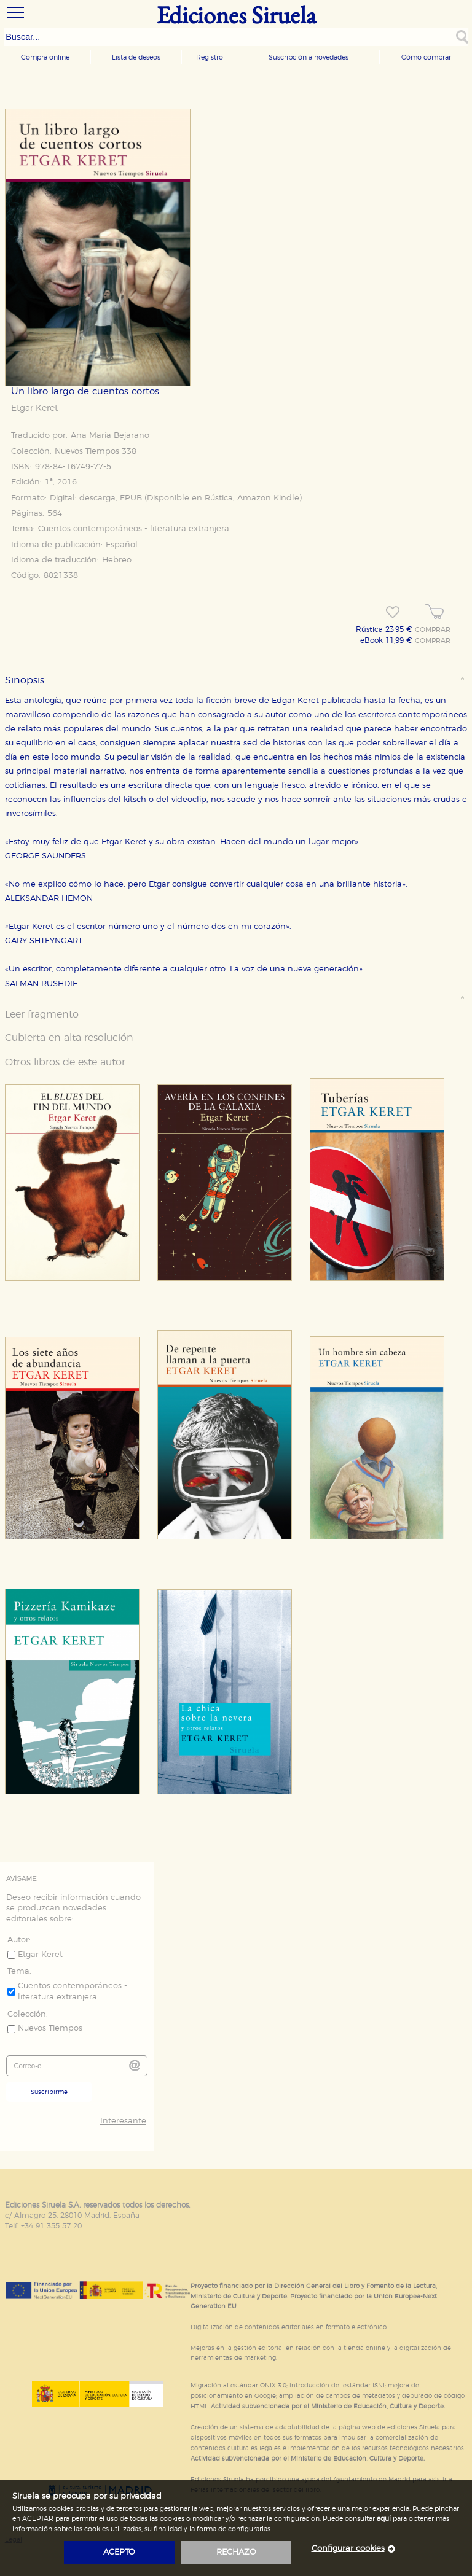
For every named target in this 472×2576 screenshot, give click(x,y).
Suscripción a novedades (308, 57)
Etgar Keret (34, 408)
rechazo (236, 2552)
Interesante (123, 2121)
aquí (384, 2518)
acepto (119, 2552)
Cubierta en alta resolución (69, 1038)
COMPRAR (432, 630)
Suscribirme (49, 2092)
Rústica (219, 498)
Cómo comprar (426, 57)
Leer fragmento (42, 1014)
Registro (209, 57)
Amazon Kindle (268, 498)
